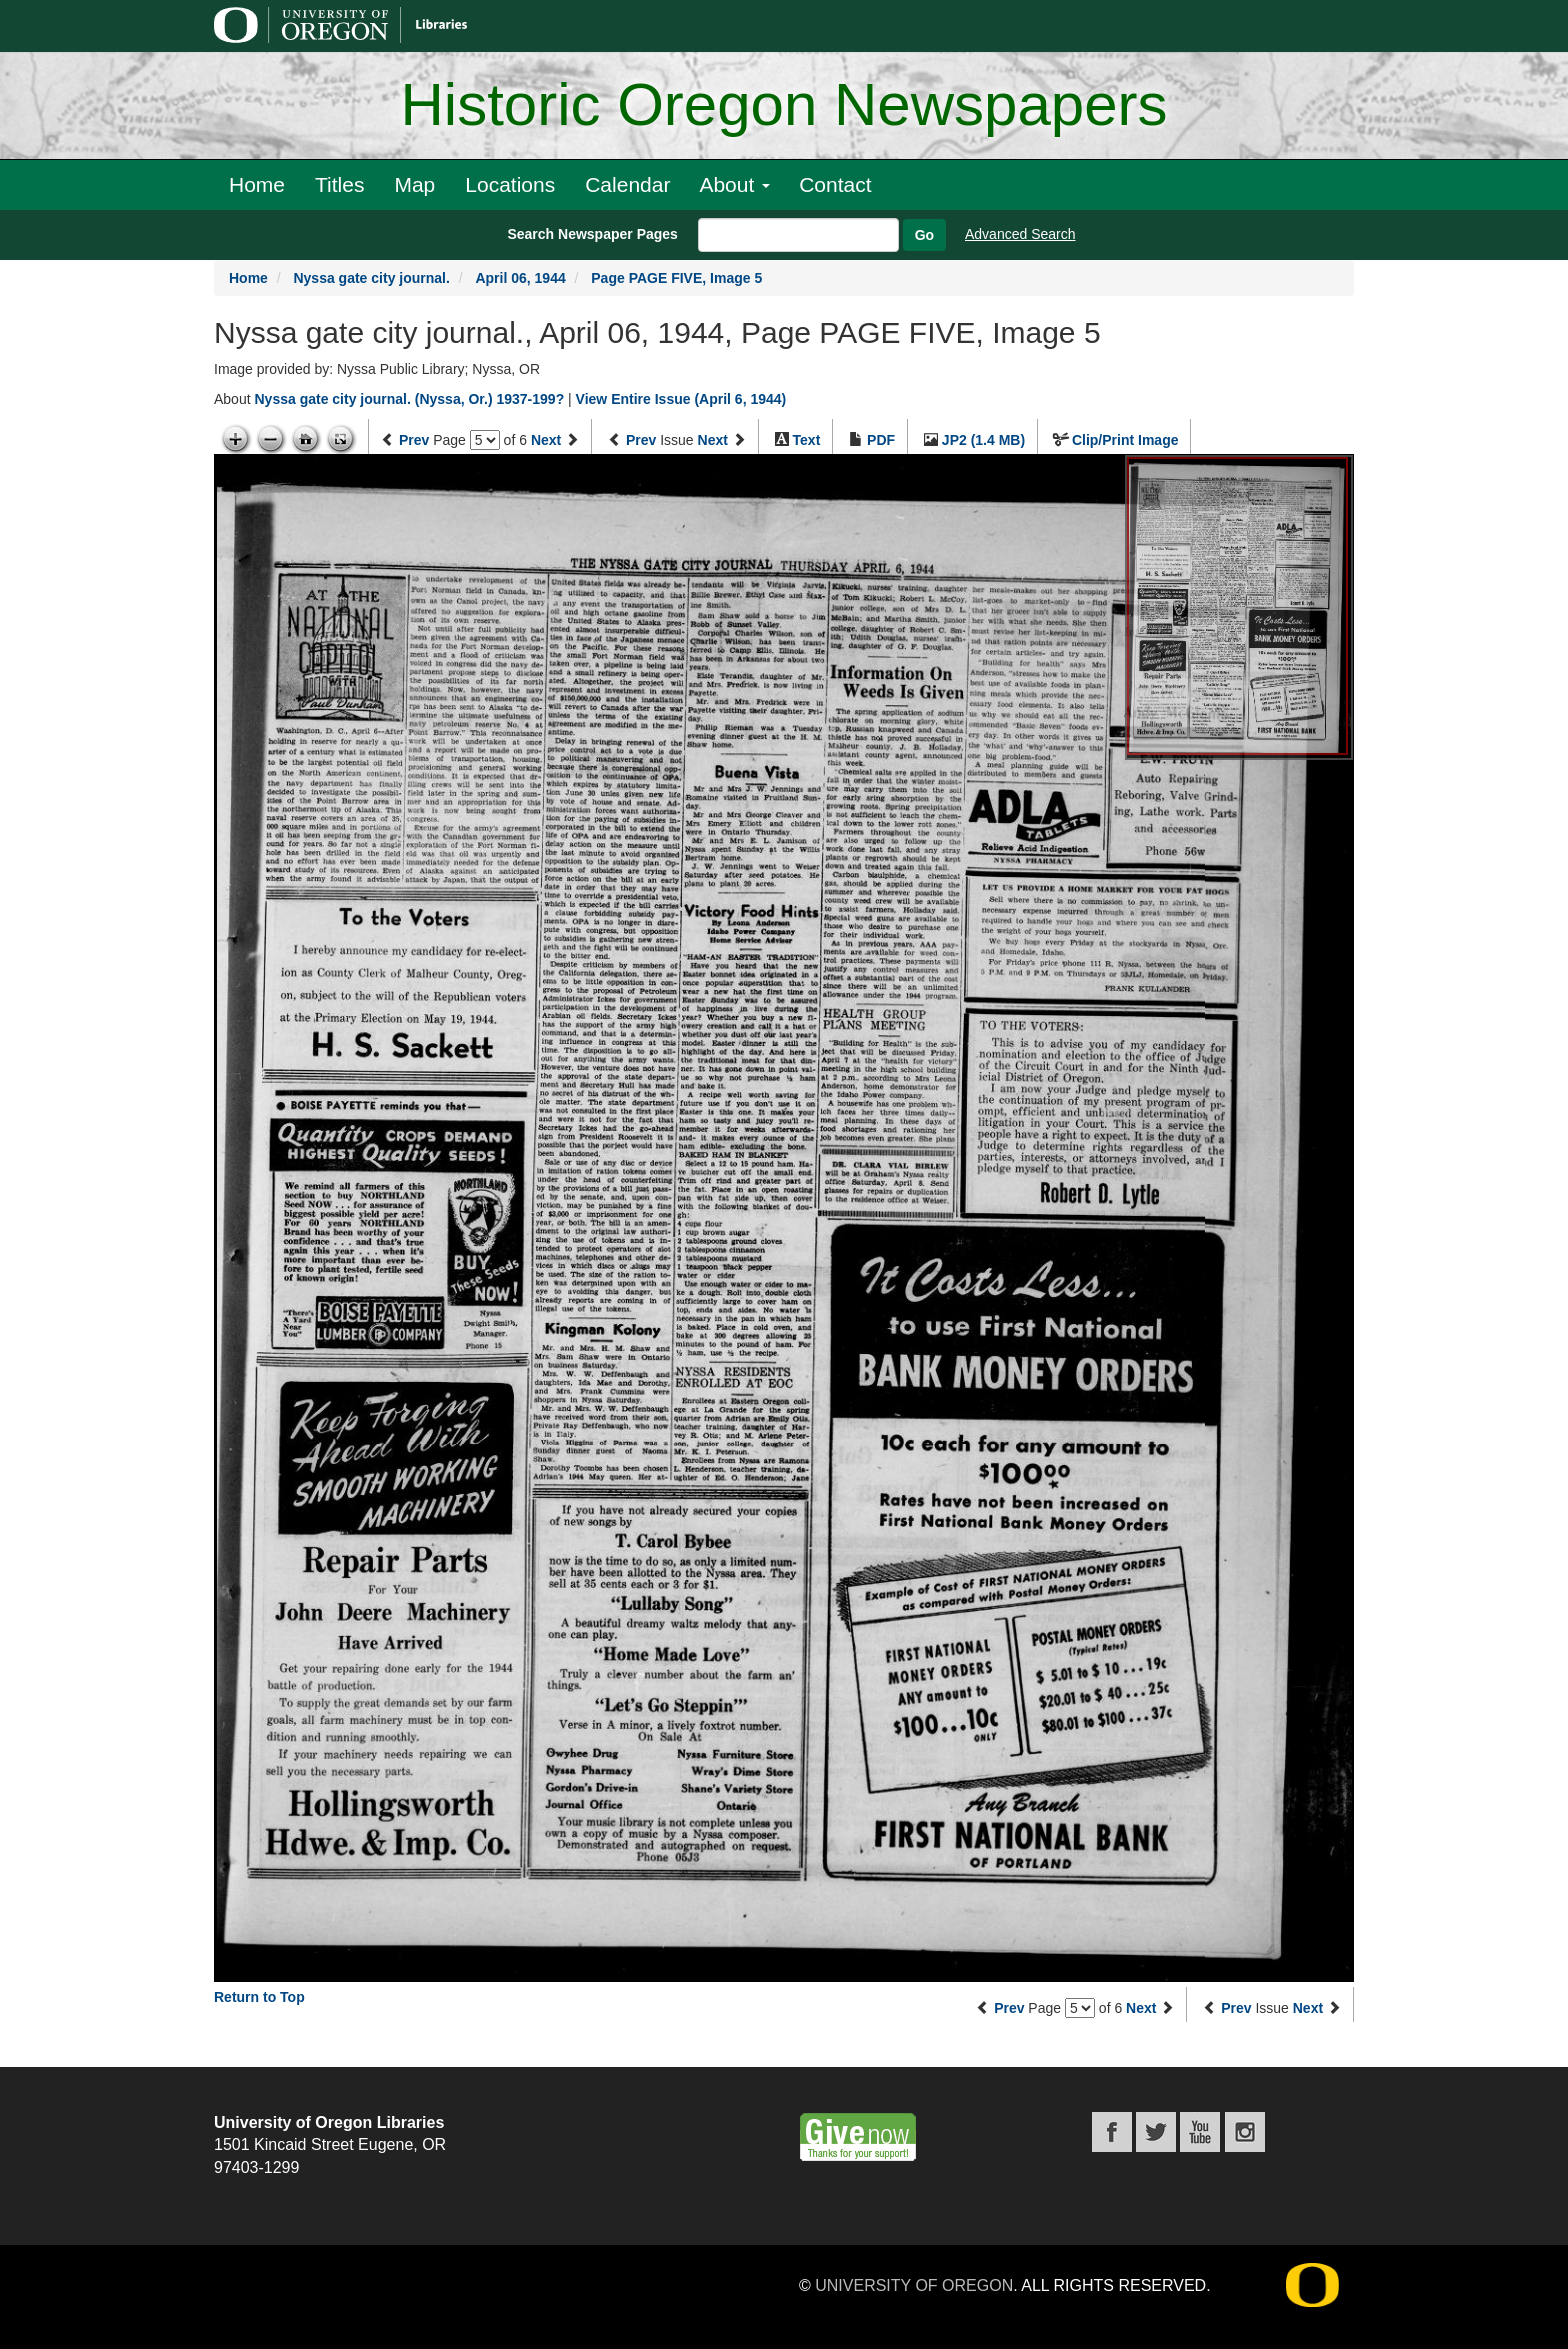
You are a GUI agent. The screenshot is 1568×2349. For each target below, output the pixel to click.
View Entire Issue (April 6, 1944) (681, 399)
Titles (339, 184)
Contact (835, 184)
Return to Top (259, 1997)
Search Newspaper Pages (592, 234)
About (734, 184)
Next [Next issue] (713, 440)
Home (257, 184)
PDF (881, 440)
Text (807, 440)
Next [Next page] (546, 440)
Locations (510, 184)
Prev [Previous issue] (641, 440)
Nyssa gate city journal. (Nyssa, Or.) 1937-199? (409, 399)
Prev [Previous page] (414, 440)
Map (414, 184)
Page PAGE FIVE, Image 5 (676, 278)
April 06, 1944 (520, 278)
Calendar (627, 184)
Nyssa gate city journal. (371, 278)
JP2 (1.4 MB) (983, 440)
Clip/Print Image (1125, 440)
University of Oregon (914, 2285)
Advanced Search (1020, 234)
